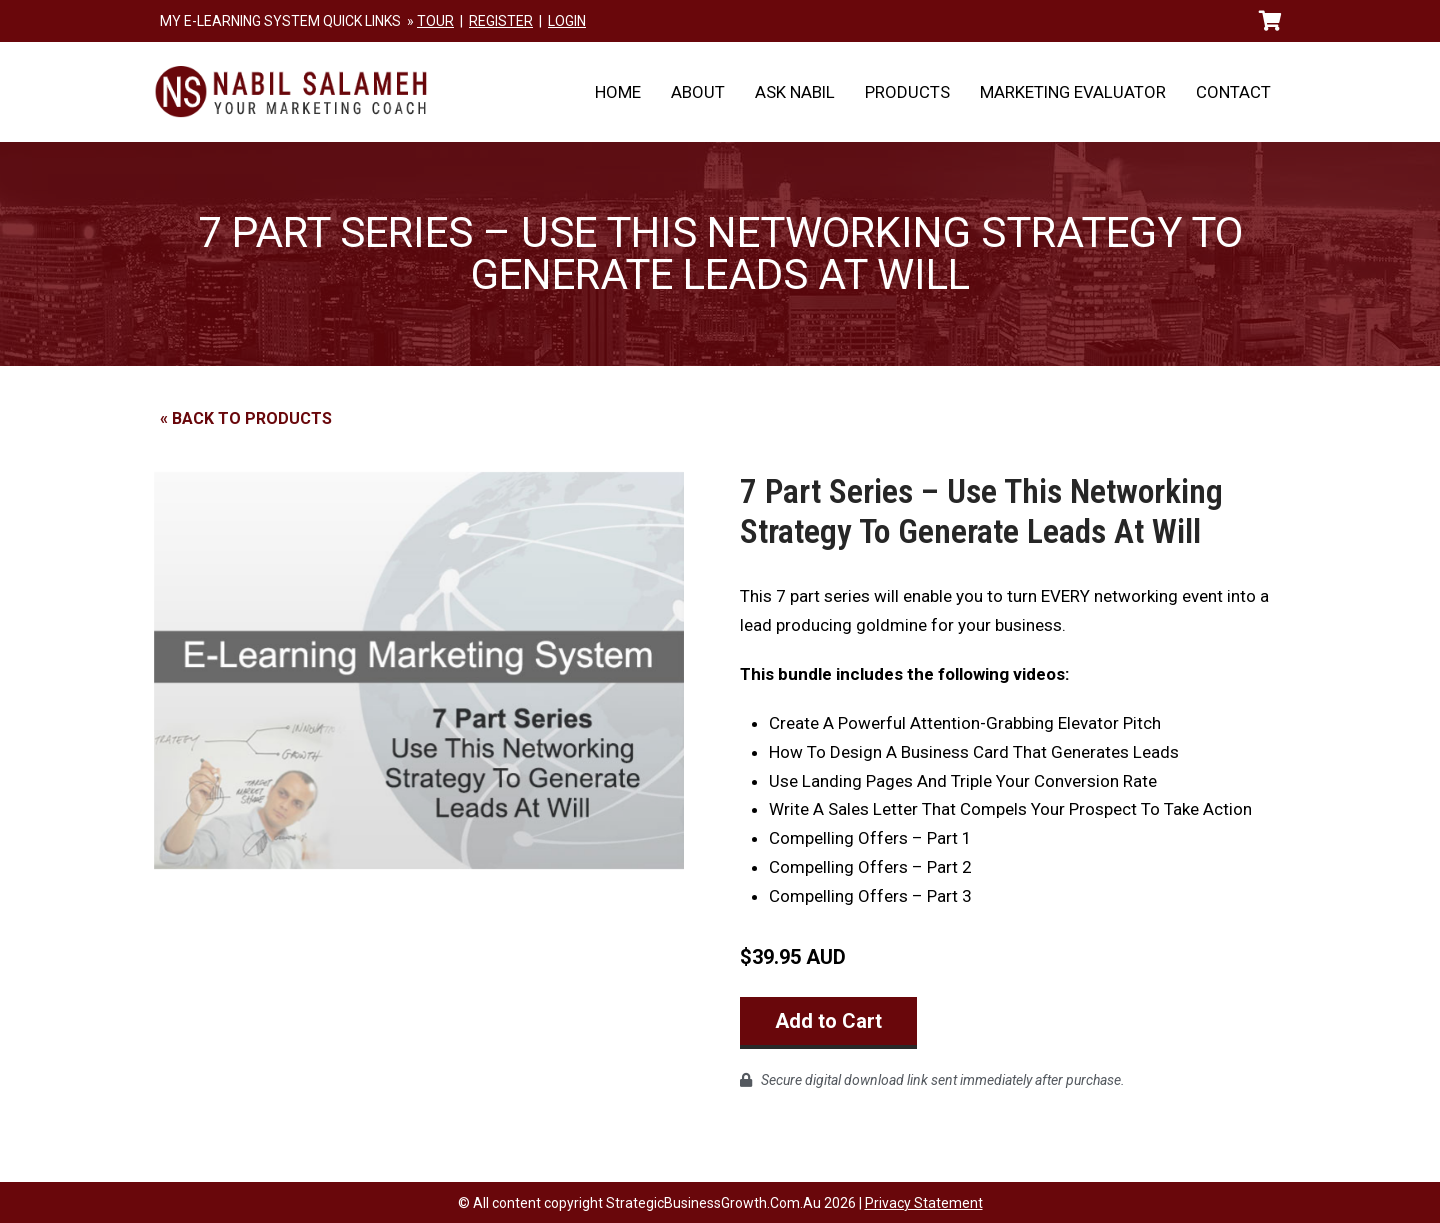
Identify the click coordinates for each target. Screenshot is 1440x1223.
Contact (1233, 92)
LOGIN (567, 21)
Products (907, 92)
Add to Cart (828, 1021)
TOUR (435, 21)
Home (618, 92)
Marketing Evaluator (1073, 92)
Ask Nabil (795, 92)
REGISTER (501, 21)
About (698, 92)
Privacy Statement (924, 1202)
